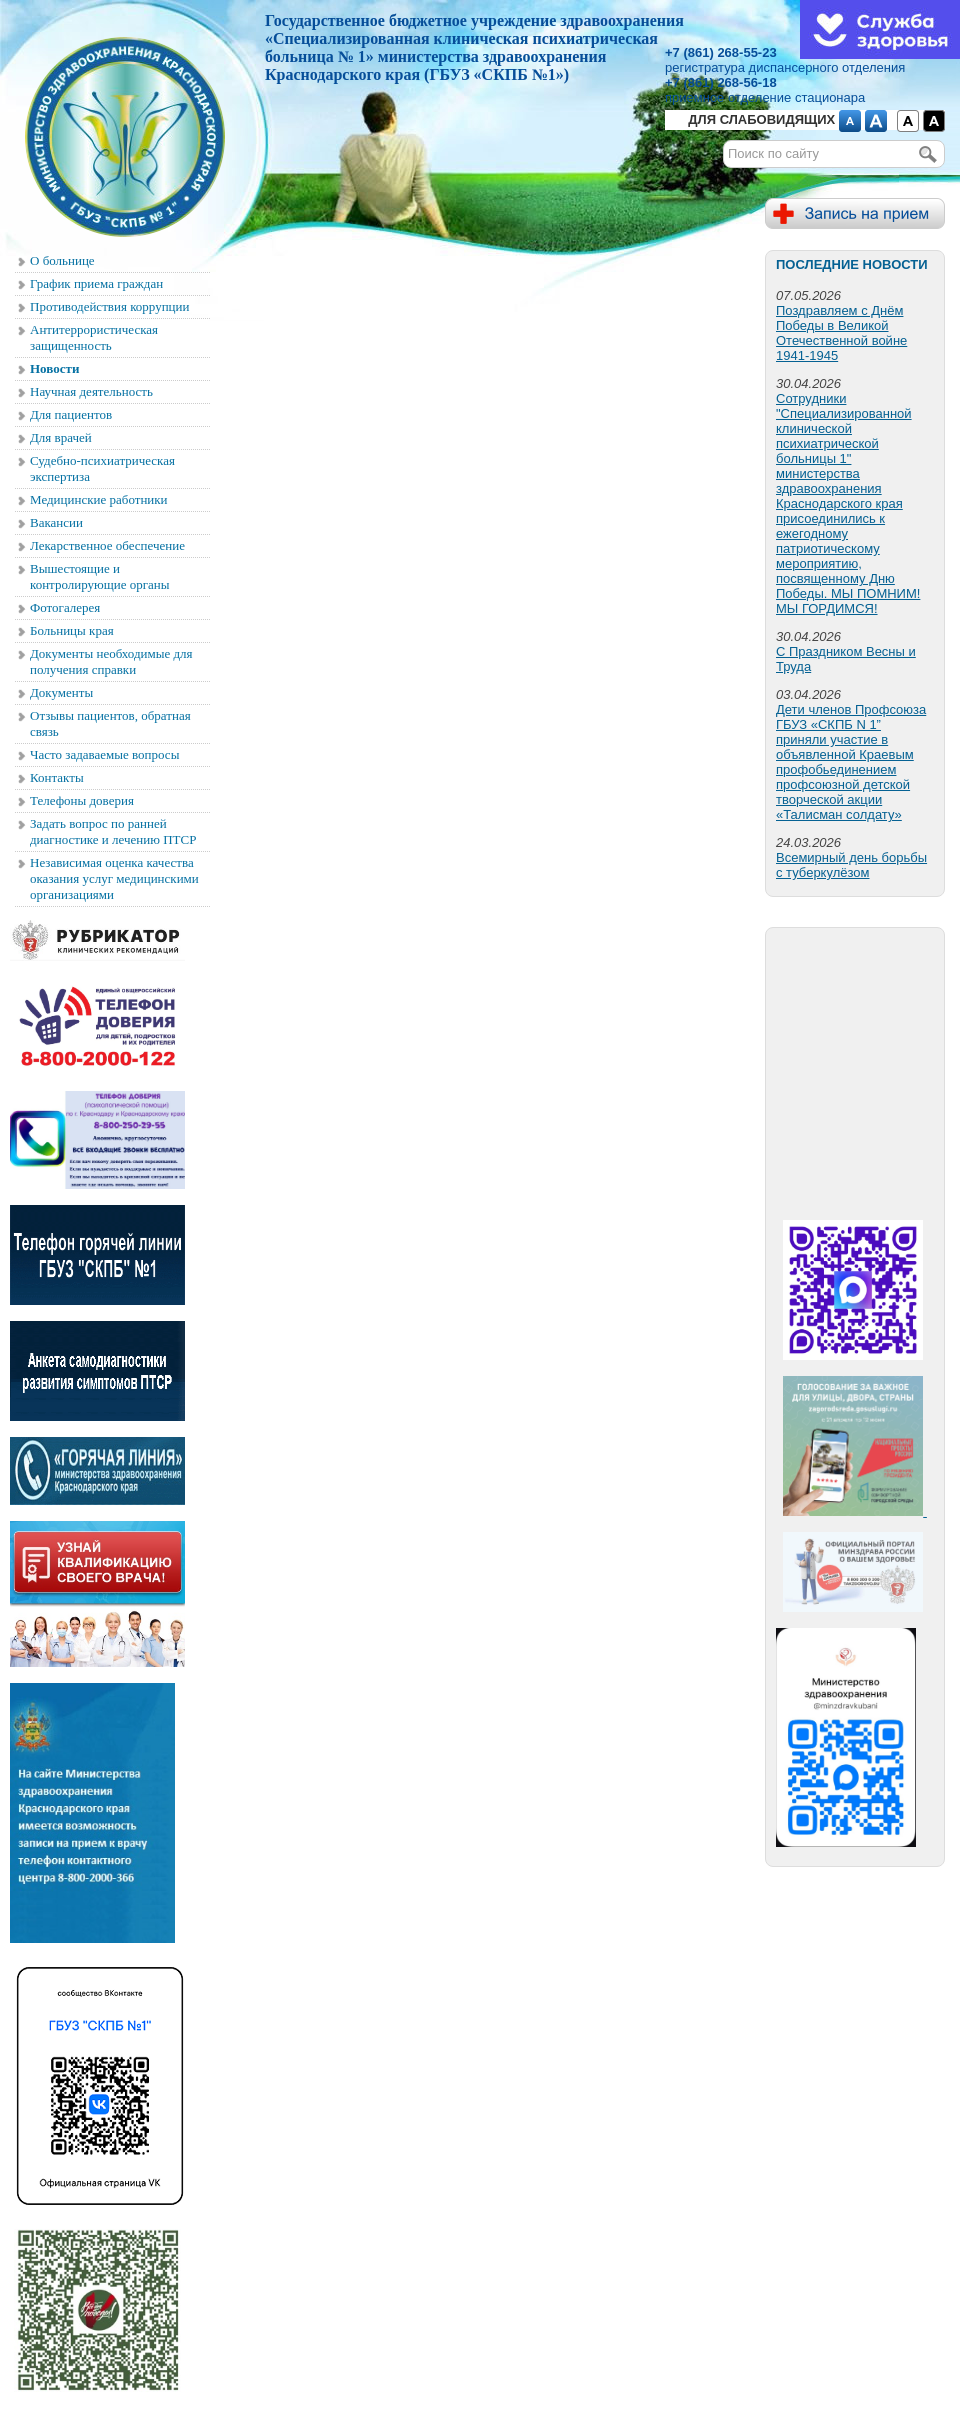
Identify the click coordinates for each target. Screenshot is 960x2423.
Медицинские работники (99, 499)
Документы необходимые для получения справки (111, 661)
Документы (61, 692)
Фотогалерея (65, 607)
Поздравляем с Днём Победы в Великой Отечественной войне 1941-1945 (841, 333)
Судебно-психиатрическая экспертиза (102, 468)
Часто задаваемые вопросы (104, 754)
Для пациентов (71, 414)
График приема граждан (96, 283)
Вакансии (56, 522)
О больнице (62, 260)
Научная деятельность (91, 391)
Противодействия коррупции (109, 306)
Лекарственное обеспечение (107, 545)
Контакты (57, 777)
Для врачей (61, 437)
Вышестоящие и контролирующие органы (100, 576)
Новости (54, 368)
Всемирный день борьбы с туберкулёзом (851, 865)
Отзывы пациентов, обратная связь (110, 723)
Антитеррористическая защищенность (94, 337)
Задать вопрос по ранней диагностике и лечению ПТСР (113, 831)
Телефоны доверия (82, 800)
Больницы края (72, 630)
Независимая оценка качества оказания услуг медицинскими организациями (114, 878)
